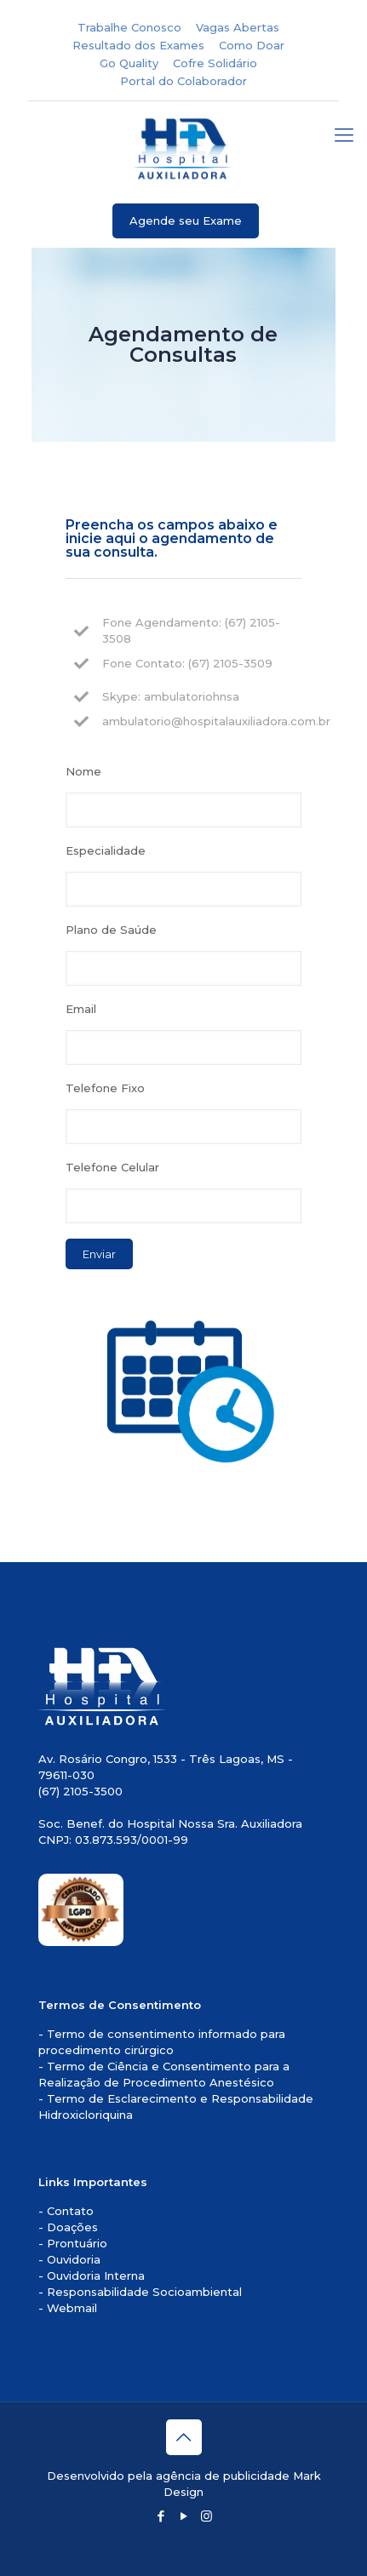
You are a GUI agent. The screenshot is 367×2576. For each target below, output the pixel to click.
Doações (72, 2227)
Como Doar (251, 45)
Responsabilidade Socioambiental (144, 2291)
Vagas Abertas (237, 27)
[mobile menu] (344, 135)
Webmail (72, 2308)
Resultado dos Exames (138, 45)
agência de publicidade (223, 2475)
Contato (70, 2211)
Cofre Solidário (215, 63)
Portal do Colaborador (183, 81)
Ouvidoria (73, 2259)
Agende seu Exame (185, 220)
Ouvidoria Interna (96, 2275)
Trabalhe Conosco (129, 27)
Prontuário (77, 2243)
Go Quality (129, 63)
